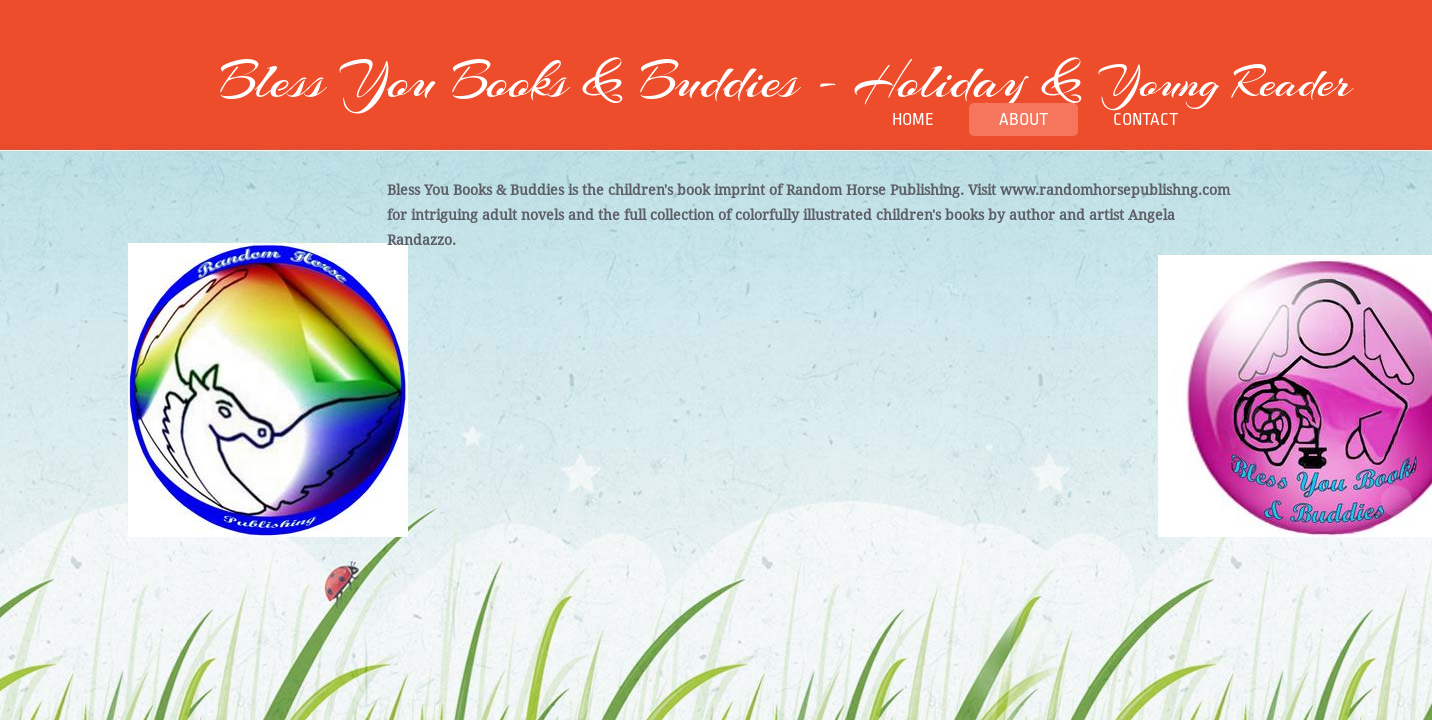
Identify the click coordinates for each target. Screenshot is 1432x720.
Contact (1145, 119)
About (1023, 119)
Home (913, 119)
